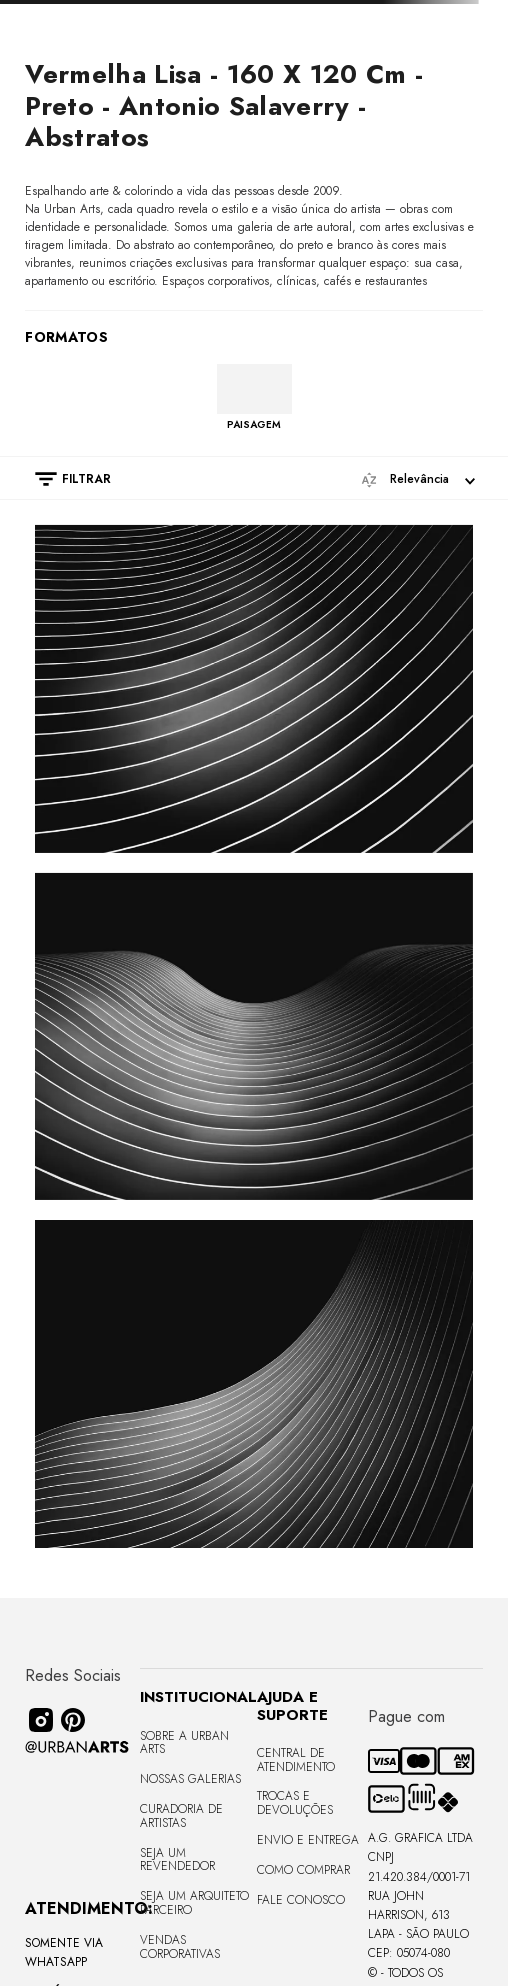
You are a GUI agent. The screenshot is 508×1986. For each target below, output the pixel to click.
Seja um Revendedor (177, 1860)
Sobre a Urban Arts (184, 1743)
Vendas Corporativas (180, 1947)
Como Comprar (303, 1870)
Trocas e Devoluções (295, 1803)
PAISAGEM (254, 424)
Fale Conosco (301, 1900)
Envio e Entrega (308, 1840)
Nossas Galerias (190, 1779)
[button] (63, 479)
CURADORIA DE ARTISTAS (181, 1816)
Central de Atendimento (296, 1760)
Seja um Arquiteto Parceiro (194, 1903)
